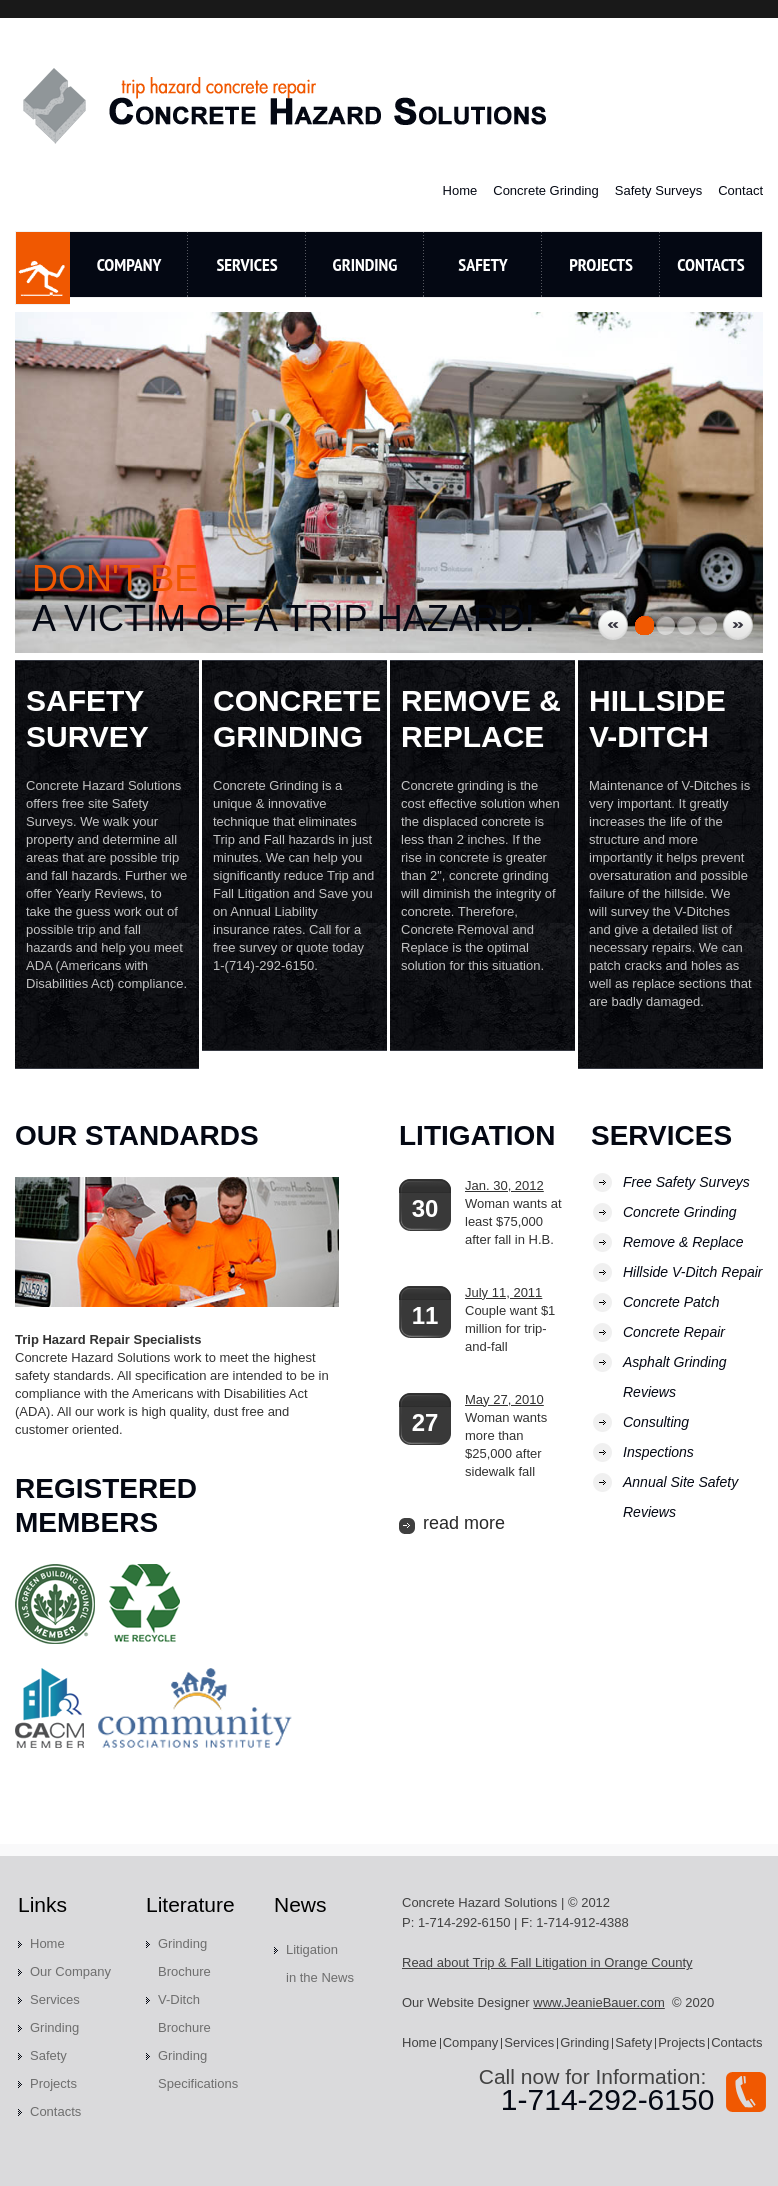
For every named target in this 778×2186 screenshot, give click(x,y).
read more (464, 1523)
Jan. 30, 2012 (504, 1185)
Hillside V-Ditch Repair (693, 1272)
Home (460, 190)
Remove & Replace (683, 1242)
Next (738, 625)
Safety (482, 264)
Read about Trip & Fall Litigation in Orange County (547, 1962)
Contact (740, 190)
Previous (613, 625)
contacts (710, 264)
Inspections (658, 1452)
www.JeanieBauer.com (599, 2002)
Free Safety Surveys (686, 1182)
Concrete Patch (671, 1302)
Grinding (365, 264)
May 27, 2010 (504, 1399)
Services (246, 264)
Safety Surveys (658, 190)
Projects (601, 264)
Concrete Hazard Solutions (286, 106)
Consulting (656, 1422)
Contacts (55, 2111)
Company (129, 264)
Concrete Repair (674, 1332)
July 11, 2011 (503, 1292)
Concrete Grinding (546, 190)
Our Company (70, 1971)
